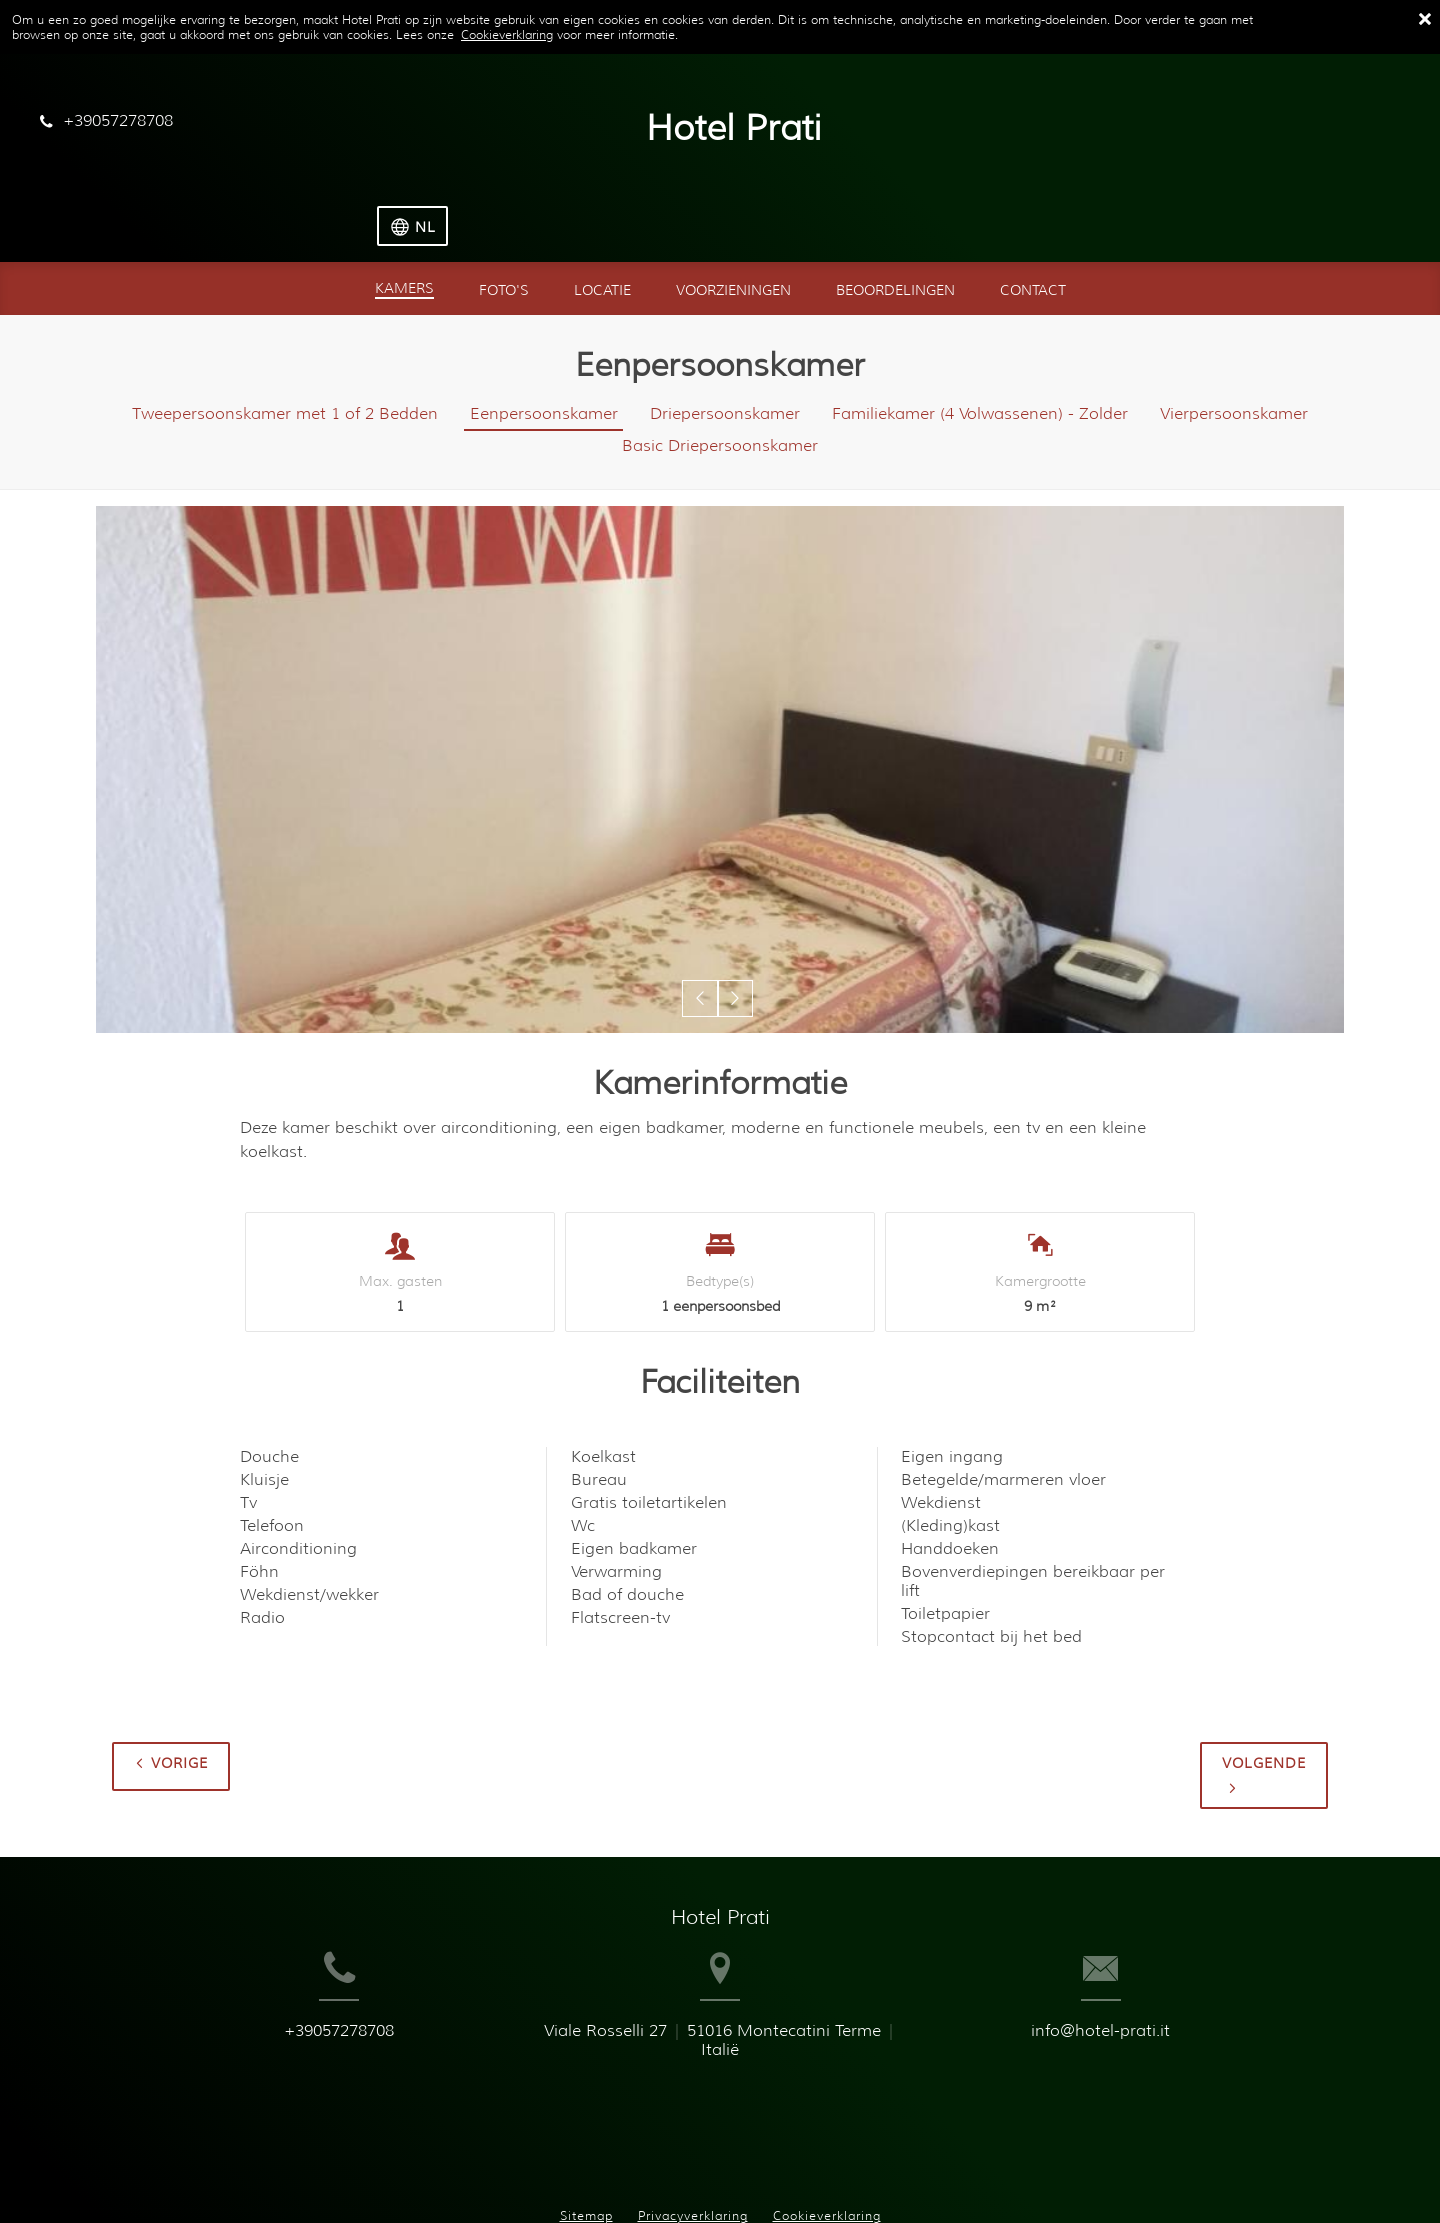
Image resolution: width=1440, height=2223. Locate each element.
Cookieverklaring (507, 34)
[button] (701, 931)
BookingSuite (483, 2173)
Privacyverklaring (693, 2131)
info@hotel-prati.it (1152, 1995)
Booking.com (719, 2173)
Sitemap (586, 2131)
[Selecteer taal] (1360, 124)
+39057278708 (287, 1995)
